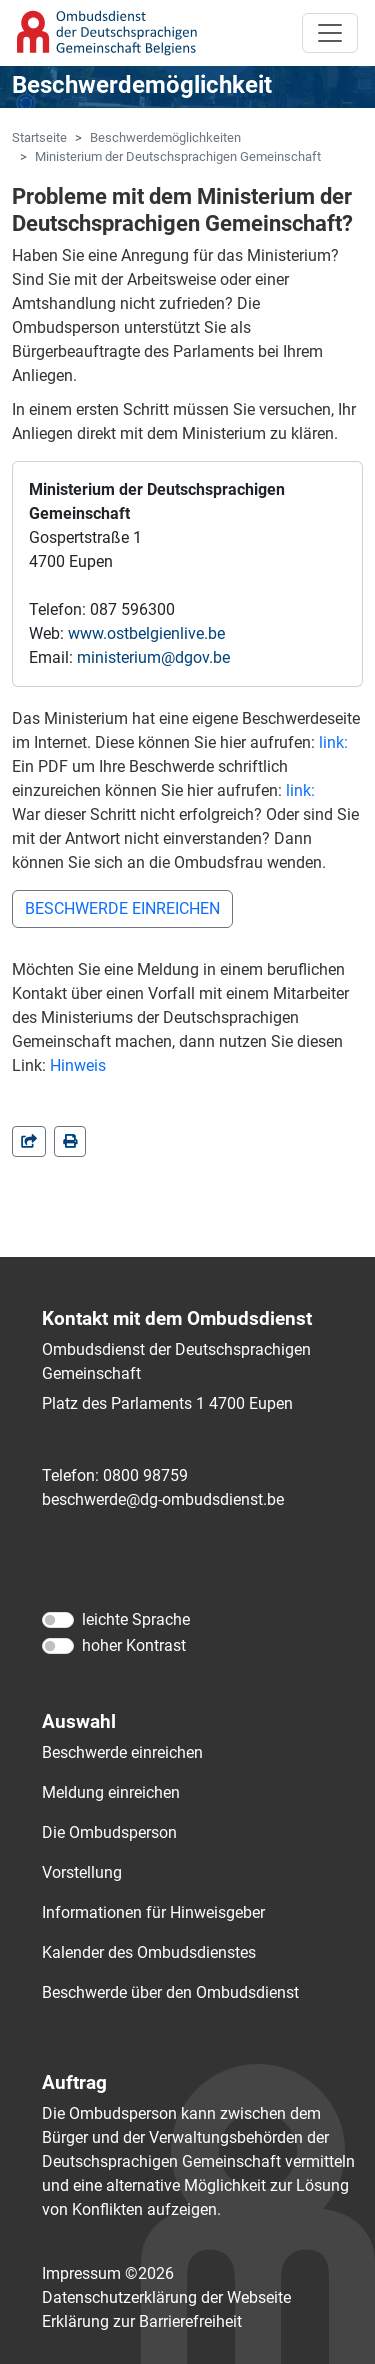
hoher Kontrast (134, 1645)
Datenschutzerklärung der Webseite (166, 2297)
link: (333, 742)
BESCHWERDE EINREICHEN (122, 908)
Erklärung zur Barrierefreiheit (142, 2321)
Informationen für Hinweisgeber (153, 1912)
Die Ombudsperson (109, 1832)
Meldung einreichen (111, 1792)
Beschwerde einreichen (122, 1752)
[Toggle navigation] (330, 33)
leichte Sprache (136, 1619)
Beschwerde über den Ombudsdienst (170, 1992)
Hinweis (78, 1065)
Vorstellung (82, 1872)
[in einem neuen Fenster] (70, 1141)
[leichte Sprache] (58, 1620)
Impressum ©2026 (108, 2273)
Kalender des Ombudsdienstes (149, 1952)
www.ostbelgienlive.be (146, 633)
